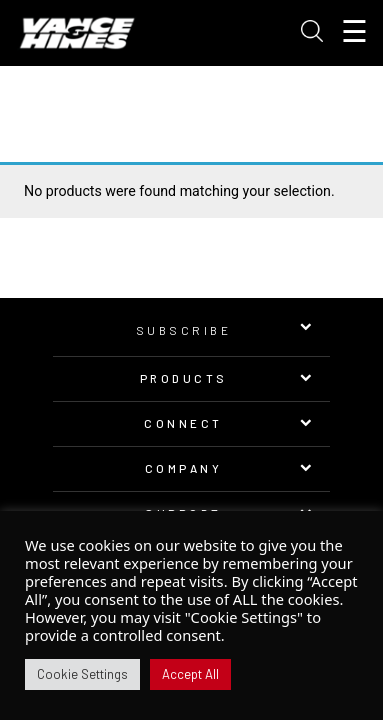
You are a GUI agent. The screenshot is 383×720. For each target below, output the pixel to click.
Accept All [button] (190, 674)
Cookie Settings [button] (82, 674)
